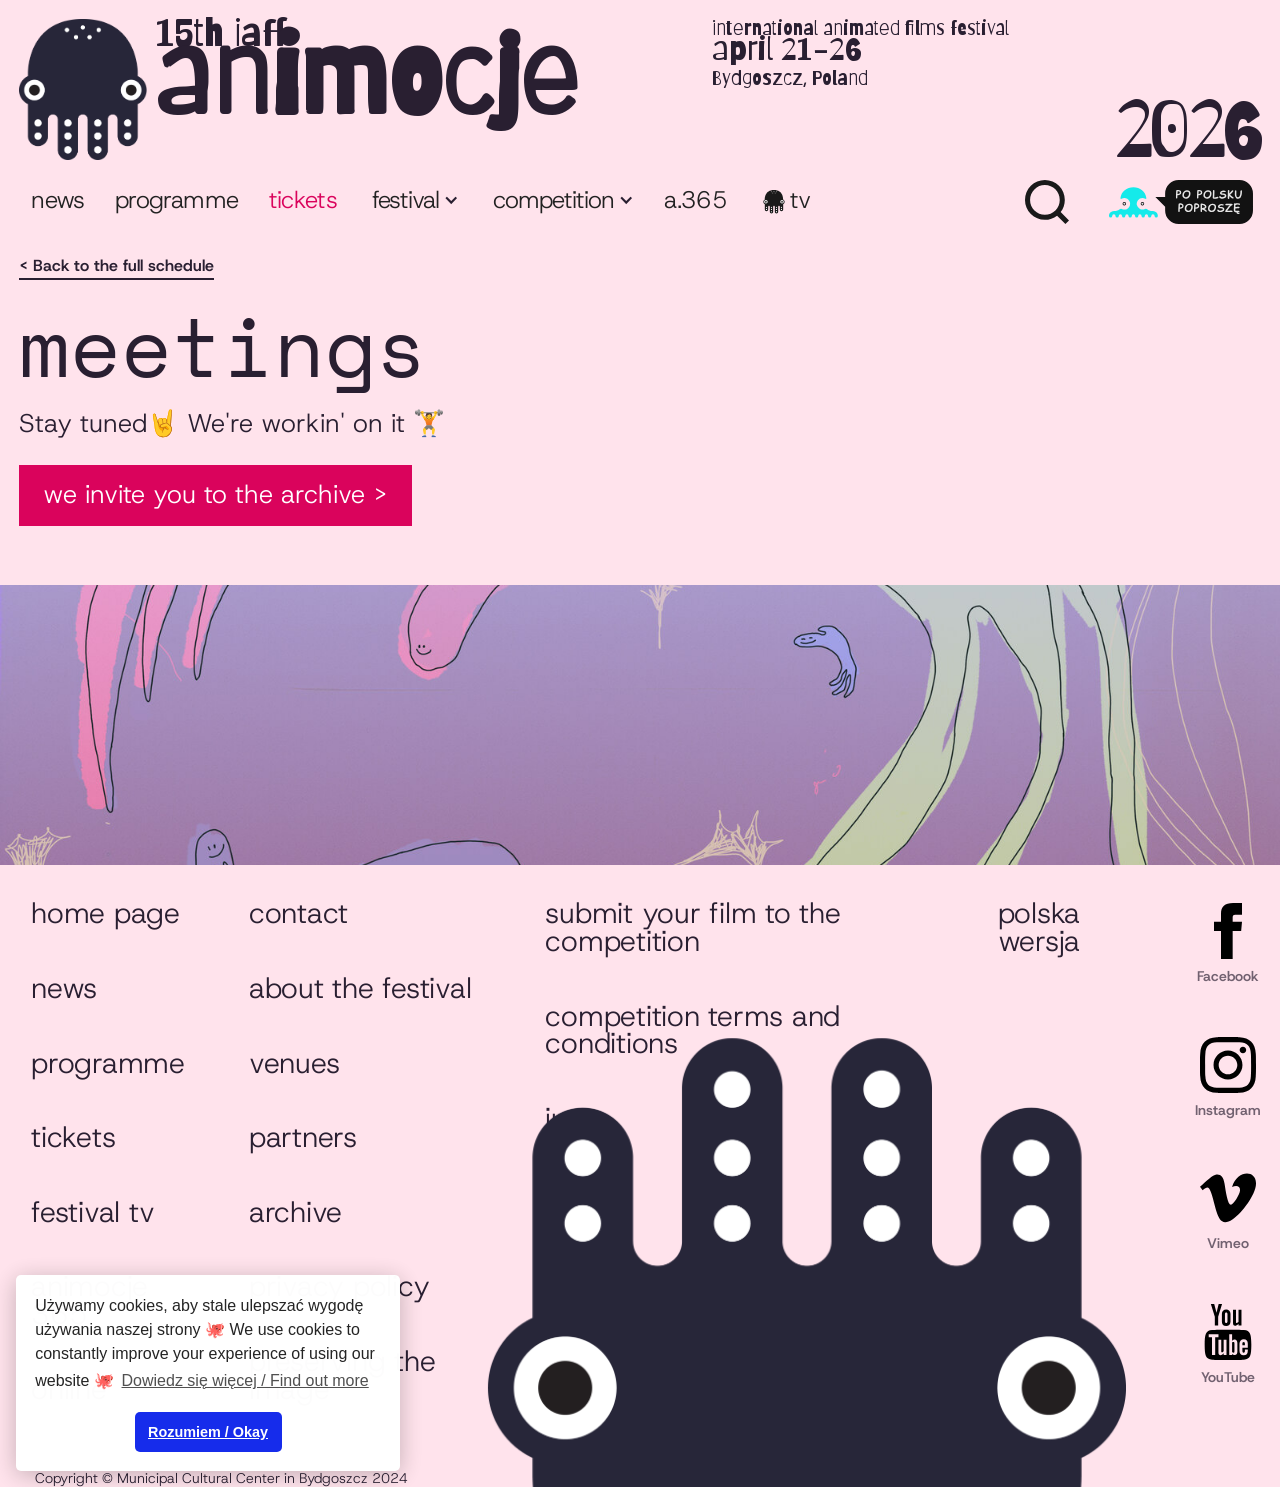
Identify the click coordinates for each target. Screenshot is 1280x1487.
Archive (295, 1212)
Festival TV (92, 1212)
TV (800, 200)
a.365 (695, 200)
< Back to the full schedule (116, 265)
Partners (303, 1137)
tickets (303, 200)
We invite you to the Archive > (215, 494)
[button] (413, 202)
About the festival (360, 988)
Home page (105, 913)
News (57, 200)
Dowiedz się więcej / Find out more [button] (245, 1380)
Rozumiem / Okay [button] (208, 1432)
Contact (298, 913)
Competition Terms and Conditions (692, 1030)
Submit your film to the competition (692, 927)
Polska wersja (1039, 927)
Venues (294, 1063)
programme (176, 200)
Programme (108, 1063)
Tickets (73, 1137)
